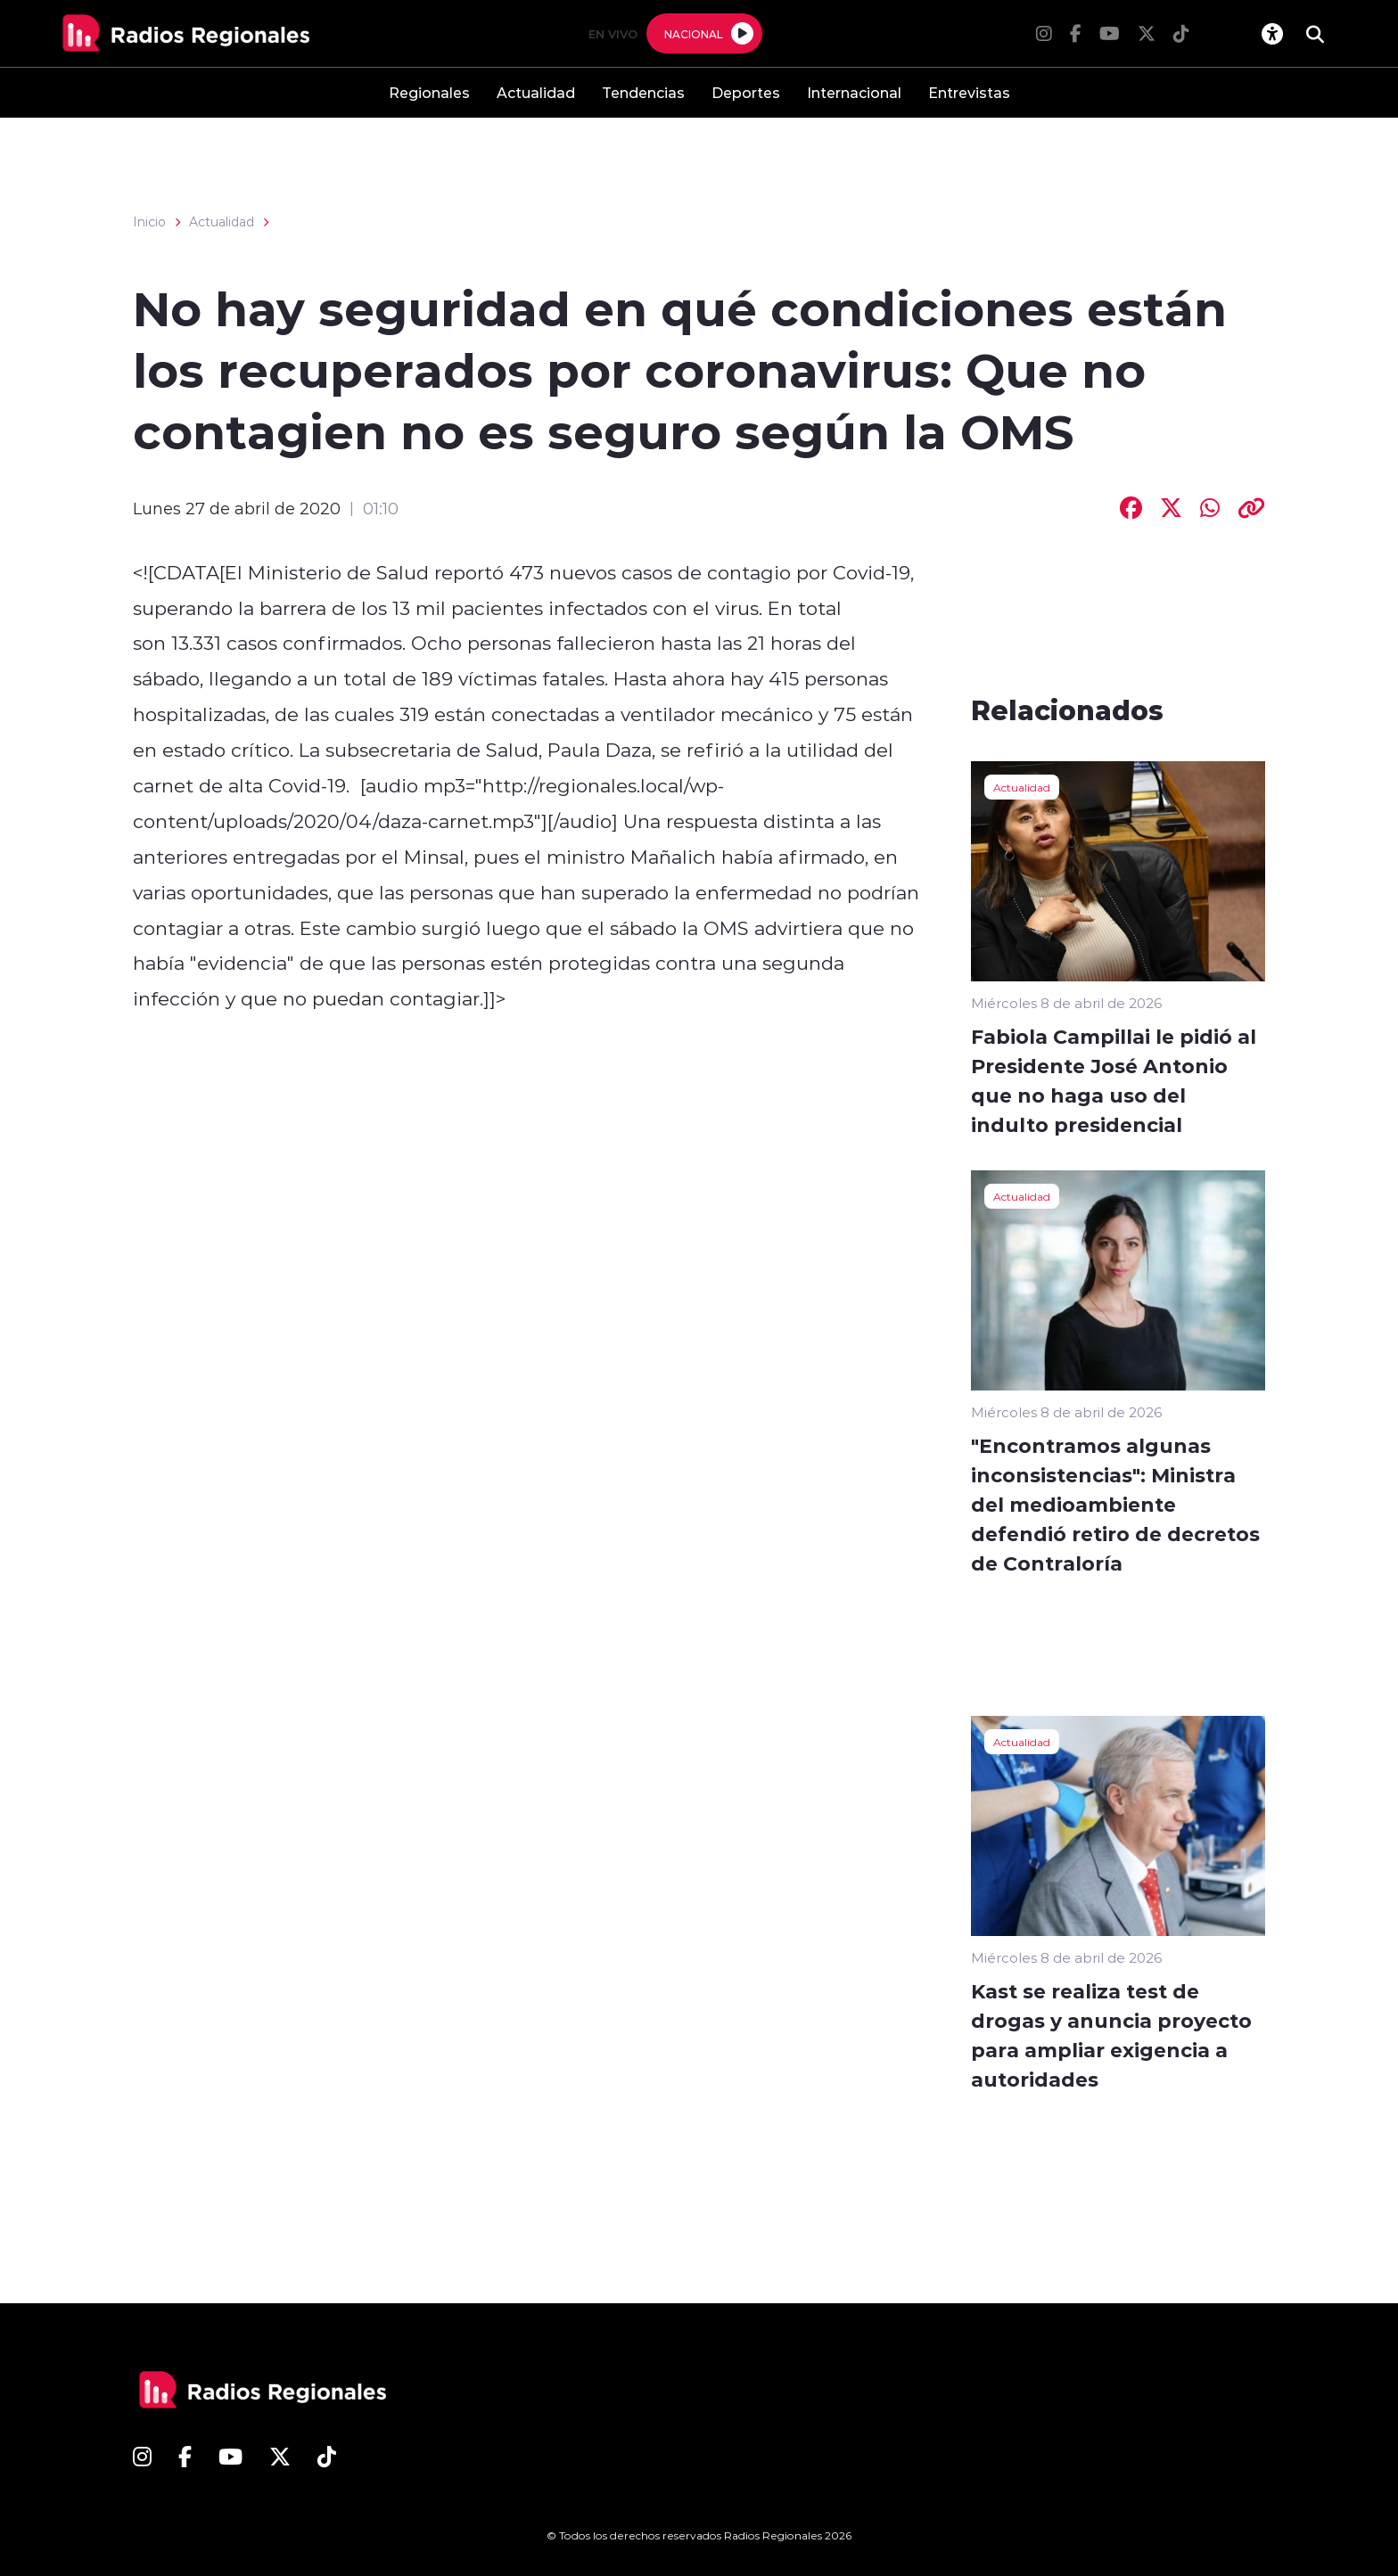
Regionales (429, 92)
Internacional (854, 92)
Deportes (745, 92)
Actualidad (536, 92)
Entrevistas (969, 92)
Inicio (149, 222)
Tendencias (643, 92)
